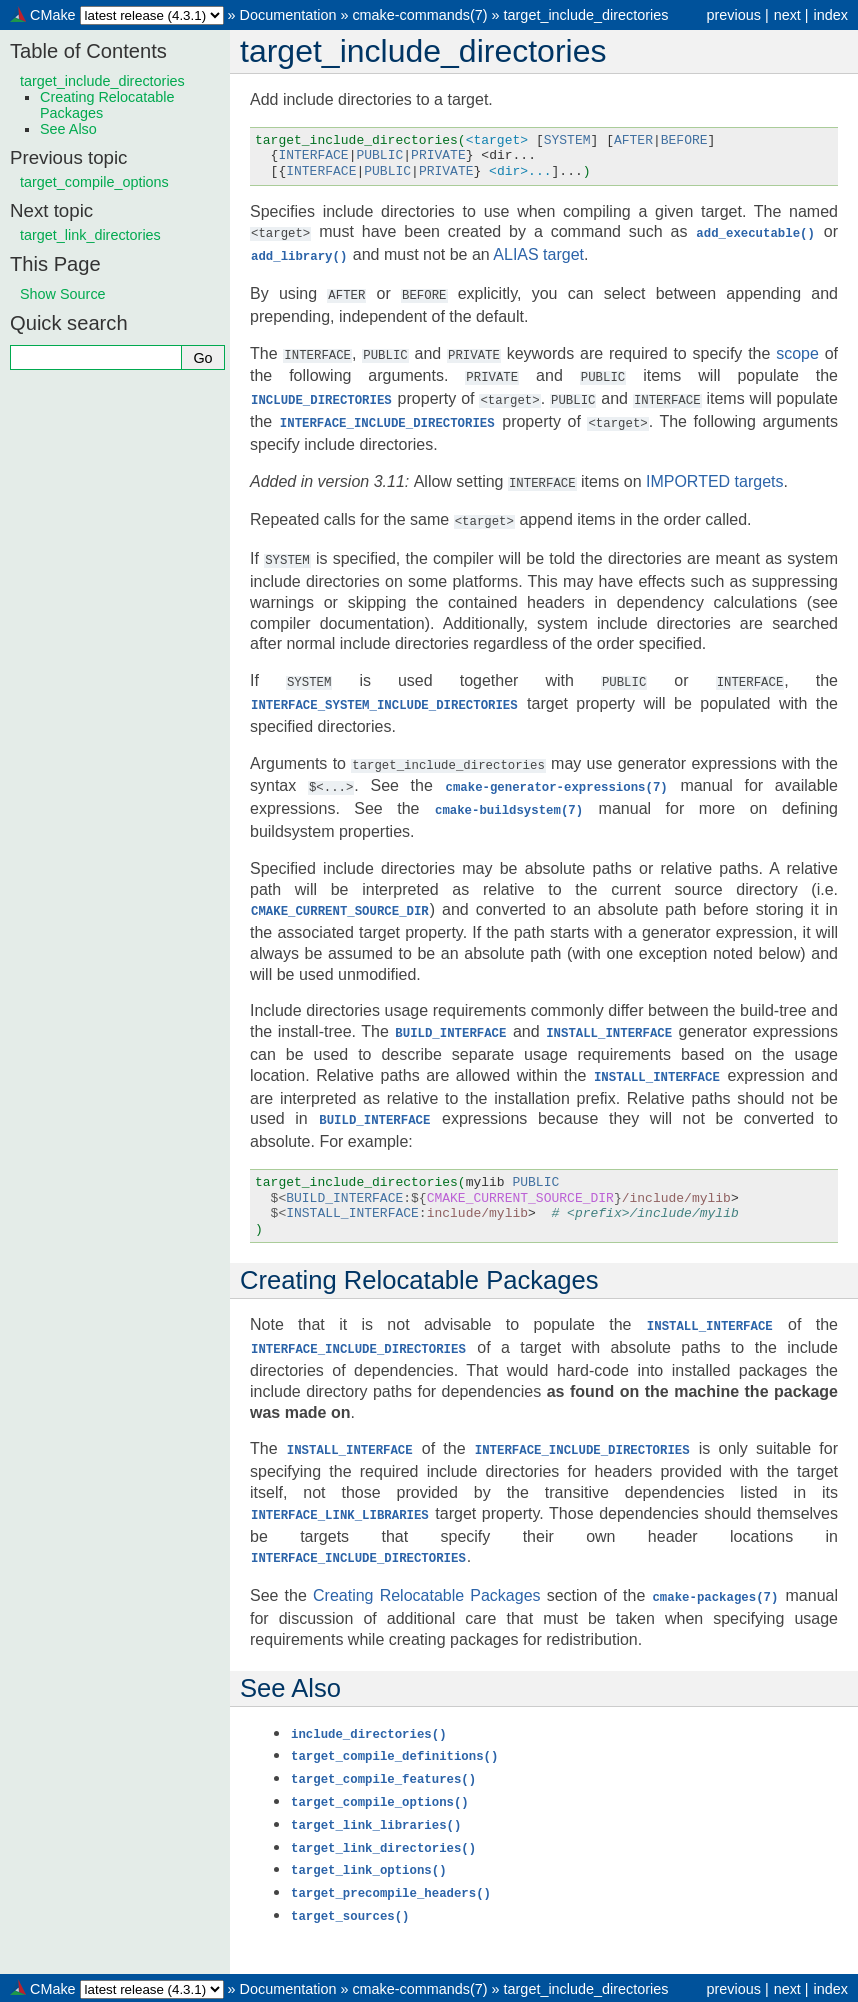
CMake (53, 15)
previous (733, 15)
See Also (68, 129)
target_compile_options (94, 182)
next (787, 15)
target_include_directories (586, 15)
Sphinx (597, 1986)
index (831, 15)
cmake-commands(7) (419, 15)
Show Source (63, 294)
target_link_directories (90, 235)
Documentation (288, 15)
